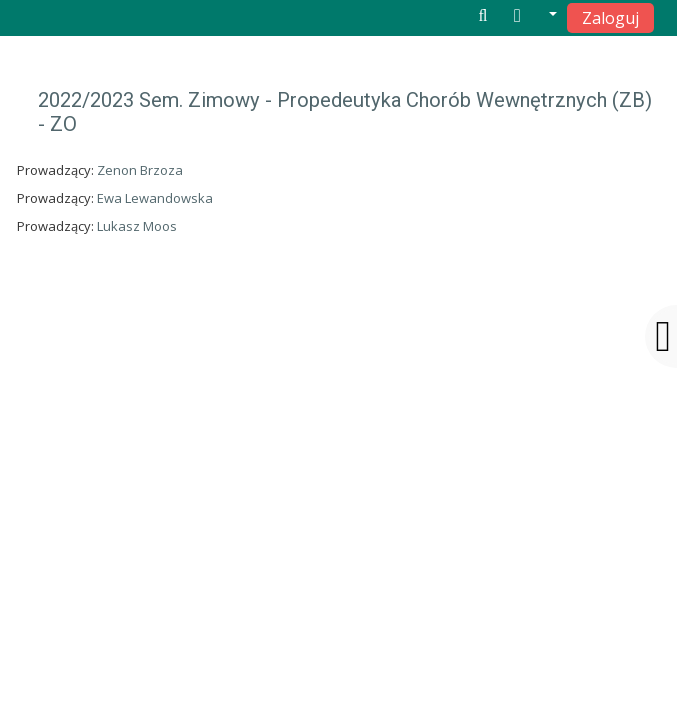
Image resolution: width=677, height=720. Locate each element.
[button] (535, 17)
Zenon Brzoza (140, 170)
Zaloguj (610, 18)
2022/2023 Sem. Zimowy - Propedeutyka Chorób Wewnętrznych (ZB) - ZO (345, 112)
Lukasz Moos (137, 226)
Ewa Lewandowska (155, 198)
